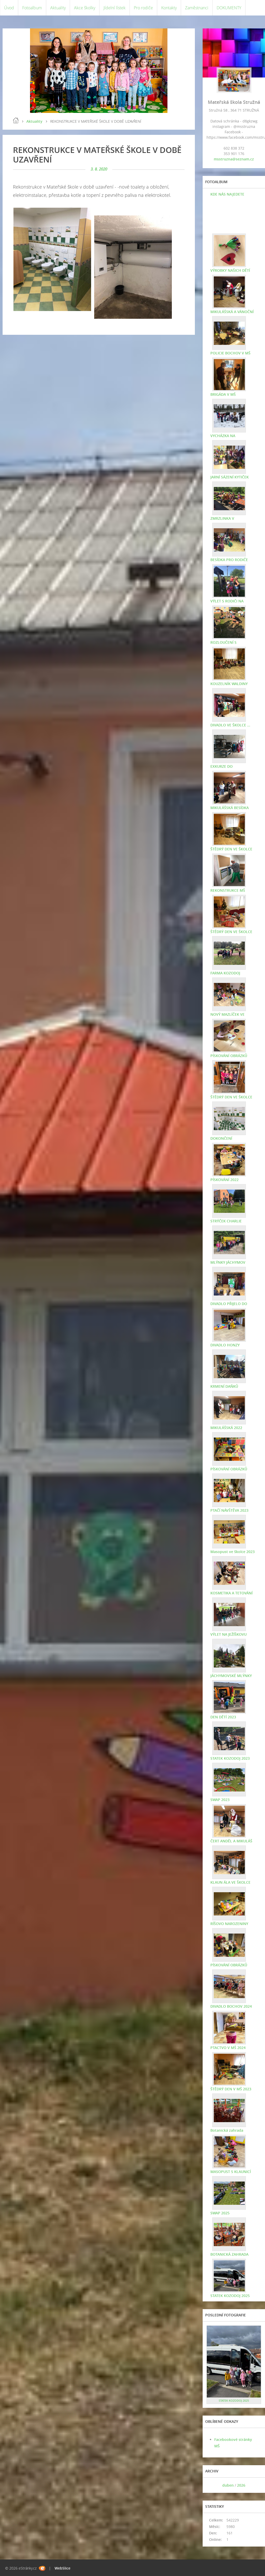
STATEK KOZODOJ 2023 (230, 1758)
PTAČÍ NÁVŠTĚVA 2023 (229, 1510)
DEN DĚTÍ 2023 (223, 1716)
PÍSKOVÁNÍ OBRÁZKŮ (228, 1055)
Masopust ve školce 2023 (232, 1551)
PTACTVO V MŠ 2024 (228, 2047)
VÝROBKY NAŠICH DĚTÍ (230, 270)
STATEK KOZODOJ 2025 (230, 2295)
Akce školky (84, 8)
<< (212, 2485)
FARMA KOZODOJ (225, 973)
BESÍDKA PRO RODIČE (229, 559)
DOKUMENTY (229, 8)
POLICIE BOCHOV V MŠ (230, 353)
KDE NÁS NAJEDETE (227, 194)
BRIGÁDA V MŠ (223, 394)
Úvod (9, 8)
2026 (241, 2485)
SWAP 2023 (220, 1799)
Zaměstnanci (196, 8)
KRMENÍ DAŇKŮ (224, 1386)
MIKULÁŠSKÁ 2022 (226, 1427)
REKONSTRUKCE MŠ (227, 890)
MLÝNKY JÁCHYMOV (227, 1262)
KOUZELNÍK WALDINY (229, 683)
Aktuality (58, 8)
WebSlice (62, 2568)
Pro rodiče (143, 8)
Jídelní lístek (115, 8)
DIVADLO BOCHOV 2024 (231, 2006)
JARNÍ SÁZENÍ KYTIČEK (229, 477)
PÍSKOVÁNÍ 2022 (224, 1179)
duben (228, 2485)
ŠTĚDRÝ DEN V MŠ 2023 (230, 2088)
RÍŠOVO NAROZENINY (229, 1923)
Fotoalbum (32, 8)
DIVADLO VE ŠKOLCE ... (230, 725)
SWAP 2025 (220, 2212)
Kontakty (169, 8)
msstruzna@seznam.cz (234, 159)
